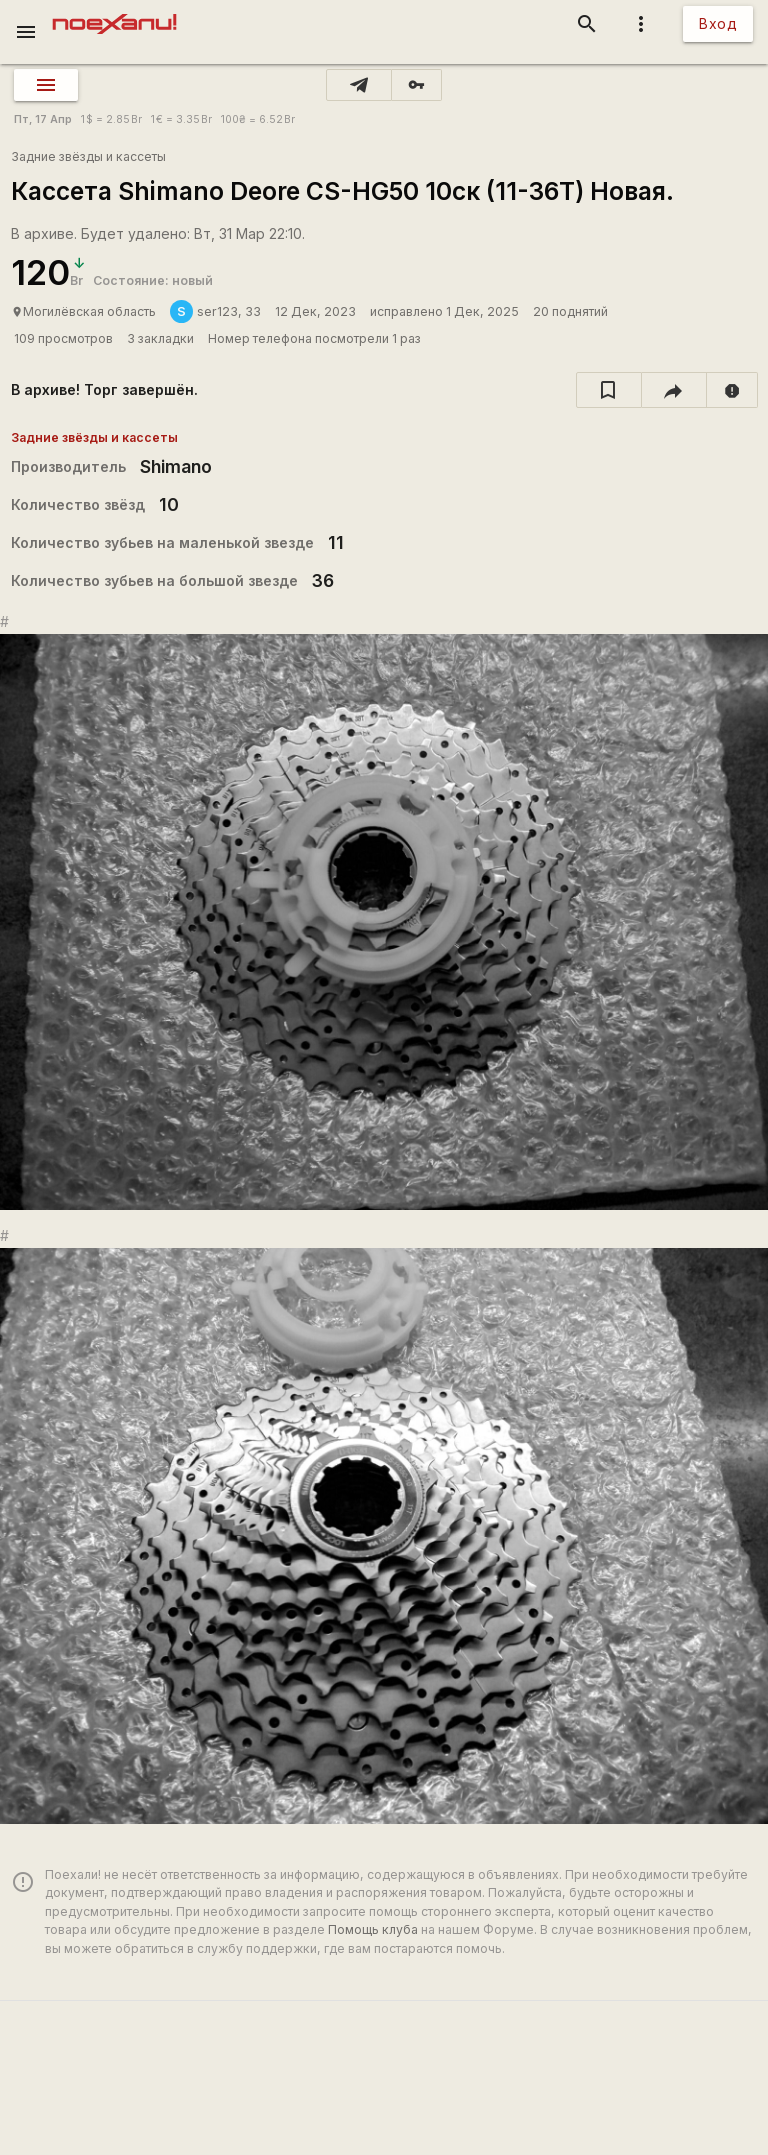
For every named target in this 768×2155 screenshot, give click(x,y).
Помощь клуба (373, 1929)
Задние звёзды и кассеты (88, 156)
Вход (718, 23)
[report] (732, 390)
